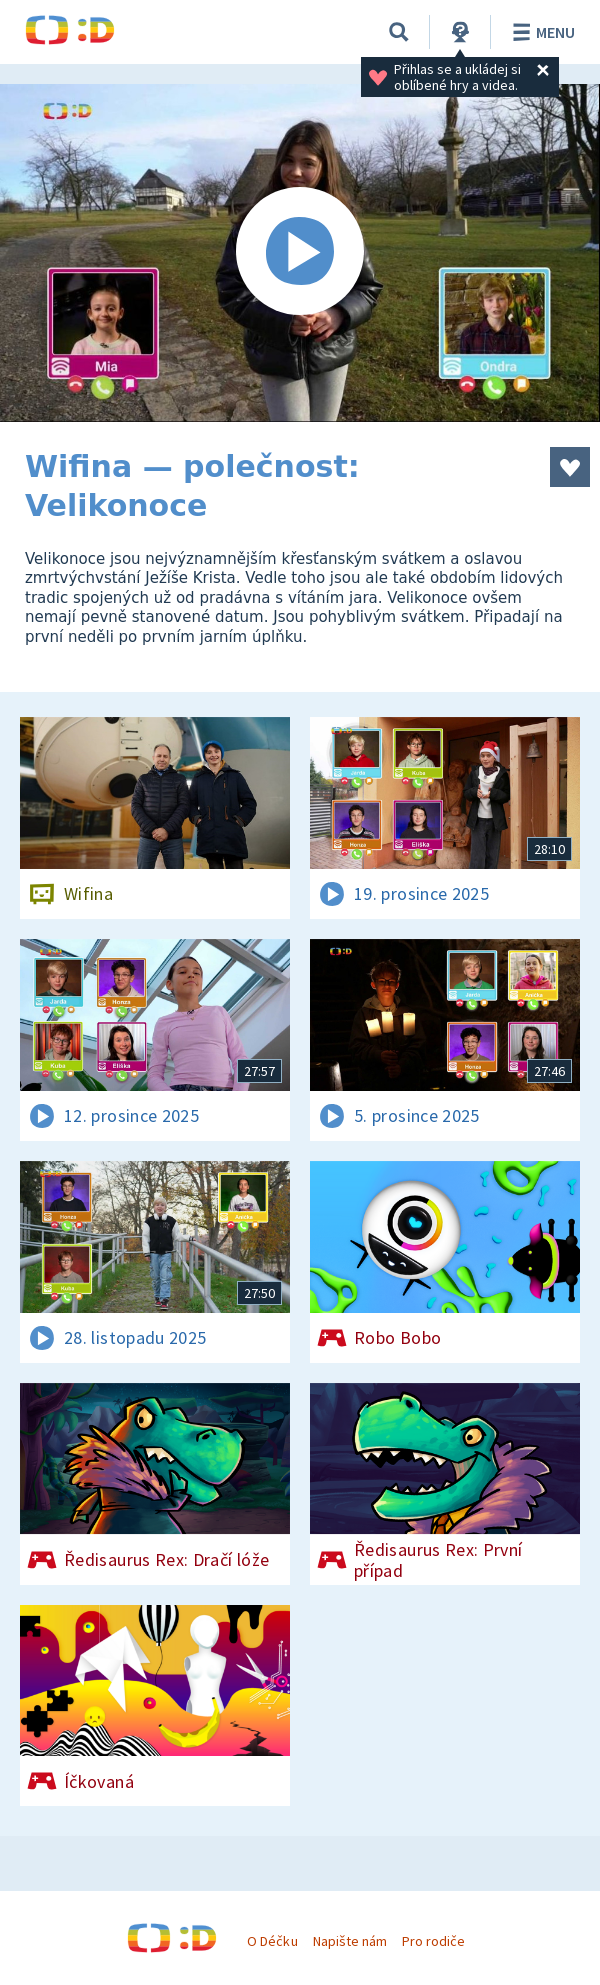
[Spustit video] (300, 253)
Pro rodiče (433, 1941)
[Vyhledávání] (399, 32)
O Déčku (272, 1941)
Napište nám (350, 1941)
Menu (540, 32)
